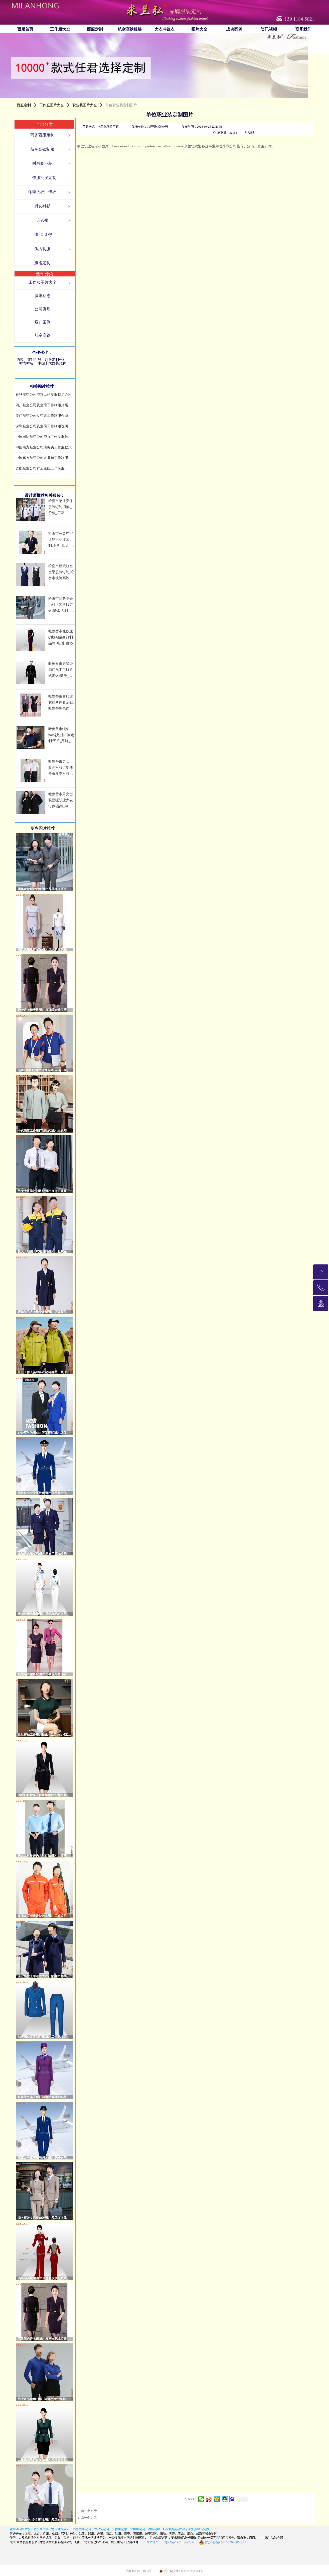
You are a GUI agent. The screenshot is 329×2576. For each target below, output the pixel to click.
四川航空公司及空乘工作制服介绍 (42, 406)
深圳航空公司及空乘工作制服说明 (42, 427)
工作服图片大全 (51, 105)
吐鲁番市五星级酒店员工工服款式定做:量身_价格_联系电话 (60, 670)
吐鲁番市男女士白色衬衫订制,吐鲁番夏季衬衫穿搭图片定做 (61, 768)
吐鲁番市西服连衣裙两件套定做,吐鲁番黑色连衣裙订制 (61, 703)
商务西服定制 (82, 2529)
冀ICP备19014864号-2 (179, 2542)
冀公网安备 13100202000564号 (226, 2542)
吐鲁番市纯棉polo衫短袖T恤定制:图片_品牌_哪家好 (61, 735)
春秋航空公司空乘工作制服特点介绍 (44, 395)
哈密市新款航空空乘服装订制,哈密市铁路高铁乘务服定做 (61, 572)
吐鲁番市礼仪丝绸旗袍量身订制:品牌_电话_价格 (61, 637)
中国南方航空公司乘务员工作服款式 (44, 448)
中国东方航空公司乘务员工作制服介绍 (44, 458)
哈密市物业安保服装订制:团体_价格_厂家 (60, 507)
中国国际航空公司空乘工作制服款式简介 (44, 437)
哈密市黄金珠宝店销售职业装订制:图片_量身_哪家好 (61, 540)
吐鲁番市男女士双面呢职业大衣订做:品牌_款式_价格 (61, 800)
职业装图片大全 (84, 105)
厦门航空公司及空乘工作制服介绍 (42, 416)
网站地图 (152, 2542)
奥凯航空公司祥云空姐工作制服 (40, 469)
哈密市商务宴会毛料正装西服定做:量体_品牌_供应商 (61, 605)
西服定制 (24, 105)
